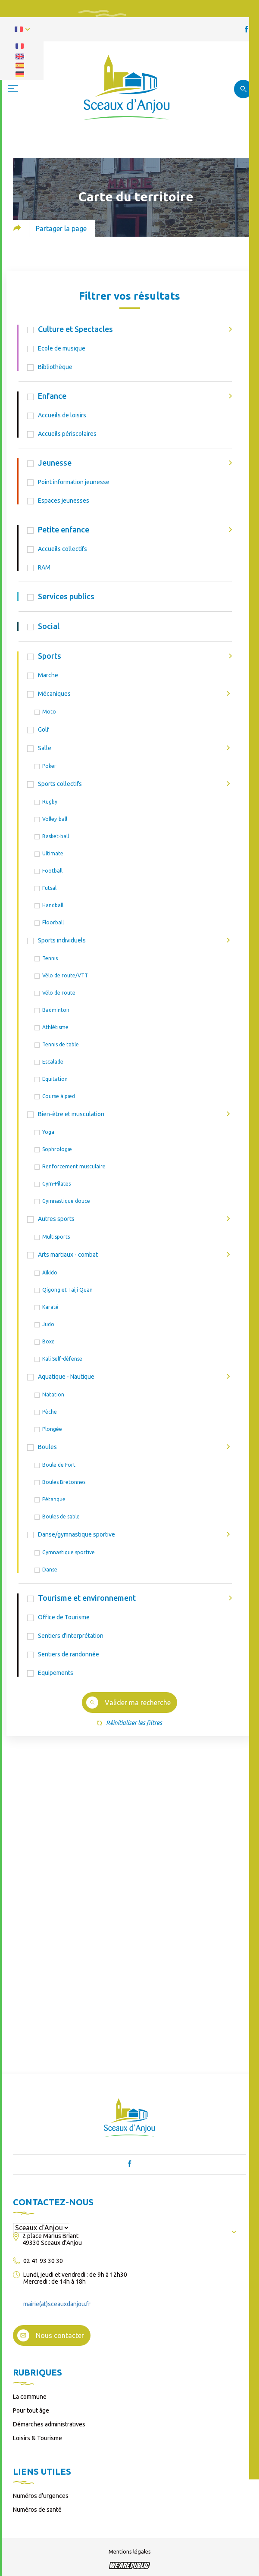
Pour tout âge (31, 2410)
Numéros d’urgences (41, 2495)
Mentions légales (130, 2551)
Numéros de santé (37, 2509)
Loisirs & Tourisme (37, 2438)
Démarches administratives (49, 2424)
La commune (30, 2396)
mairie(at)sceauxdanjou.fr (56, 2304)
